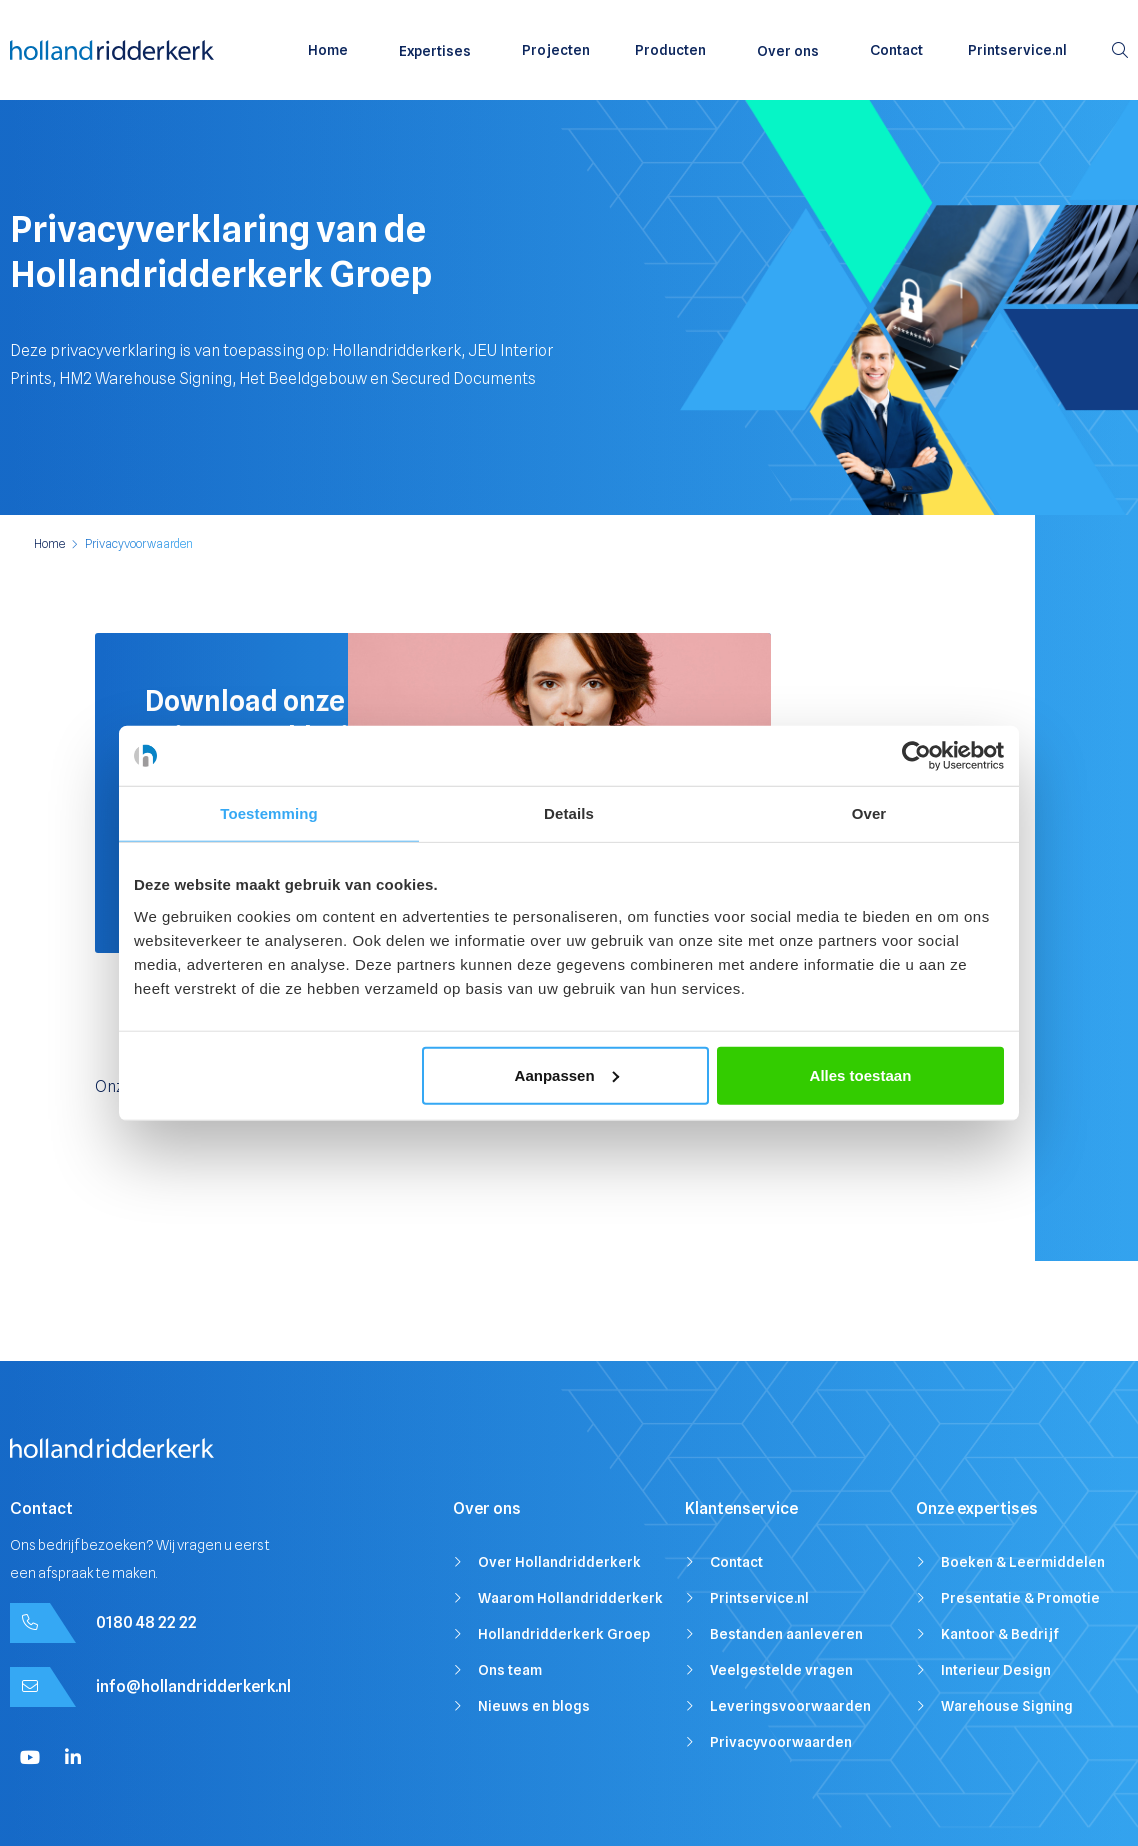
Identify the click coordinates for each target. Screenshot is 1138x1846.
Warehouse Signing (1007, 1706)
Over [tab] (869, 813)
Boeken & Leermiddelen (1023, 1562)
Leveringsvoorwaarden (790, 1706)
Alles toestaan (861, 1074)
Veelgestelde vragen (781, 1670)
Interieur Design (996, 1670)
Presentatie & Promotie (1020, 1598)
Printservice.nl (759, 1598)
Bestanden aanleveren (786, 1634)
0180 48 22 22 (146, 1622)
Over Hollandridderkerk (559, 1562)
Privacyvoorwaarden (781, 1742)
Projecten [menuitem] (556, 50)
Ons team (510, 1670)
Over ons (788, 51)
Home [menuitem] (328, 50)
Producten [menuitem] (670, 50)
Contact (736, 1562)
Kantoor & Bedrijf (1000, 1634)
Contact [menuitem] (896, 50)
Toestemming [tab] (269, 813)
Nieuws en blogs (534, 1706)
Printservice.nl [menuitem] (1017, 50)
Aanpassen (567, 1074)
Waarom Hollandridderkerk (570, 1598)
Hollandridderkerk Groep (564, 1634)
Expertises (435, 51)
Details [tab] (569, 813)
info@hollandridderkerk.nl (193, 1686)
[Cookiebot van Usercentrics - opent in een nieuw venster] (916, 756)
